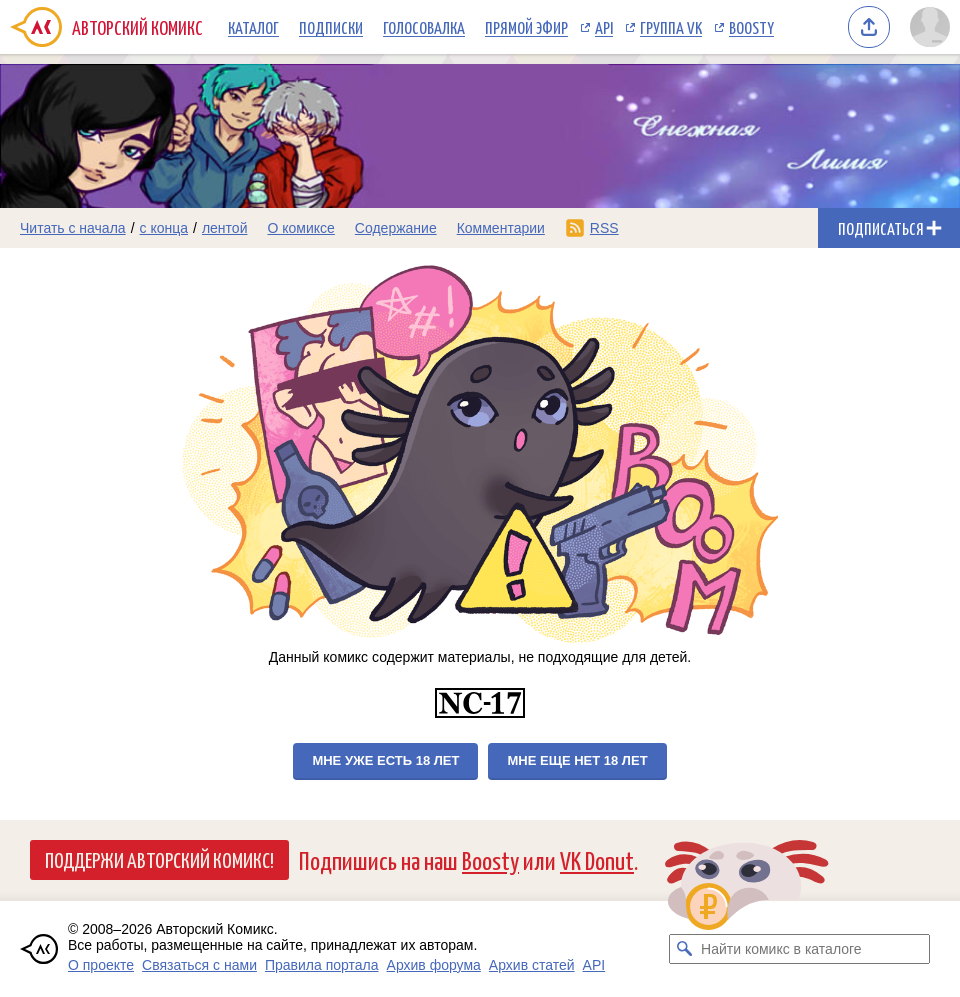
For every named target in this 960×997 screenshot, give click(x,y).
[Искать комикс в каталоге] (684, 949)
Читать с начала (73, 228)
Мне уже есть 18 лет (385, 760)
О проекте (101, 965)
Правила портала (322, 965)
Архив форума (434, 965)
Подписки (331, 27)
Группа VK (671, 27)
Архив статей (532, 965)
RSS (604, 228)
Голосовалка (424, 27)
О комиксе (300, 228)
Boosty (751, 27)
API (604, 27)
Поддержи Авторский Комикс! (159, 859)
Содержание (396, 228)
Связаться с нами (199, 965)
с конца (164, 228)
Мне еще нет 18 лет (577, 760)
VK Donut (597, 859)
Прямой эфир (526, 27)
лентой (225, 228)
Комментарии (501, 228)
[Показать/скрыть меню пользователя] (930, 27)
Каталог (253, 27)
